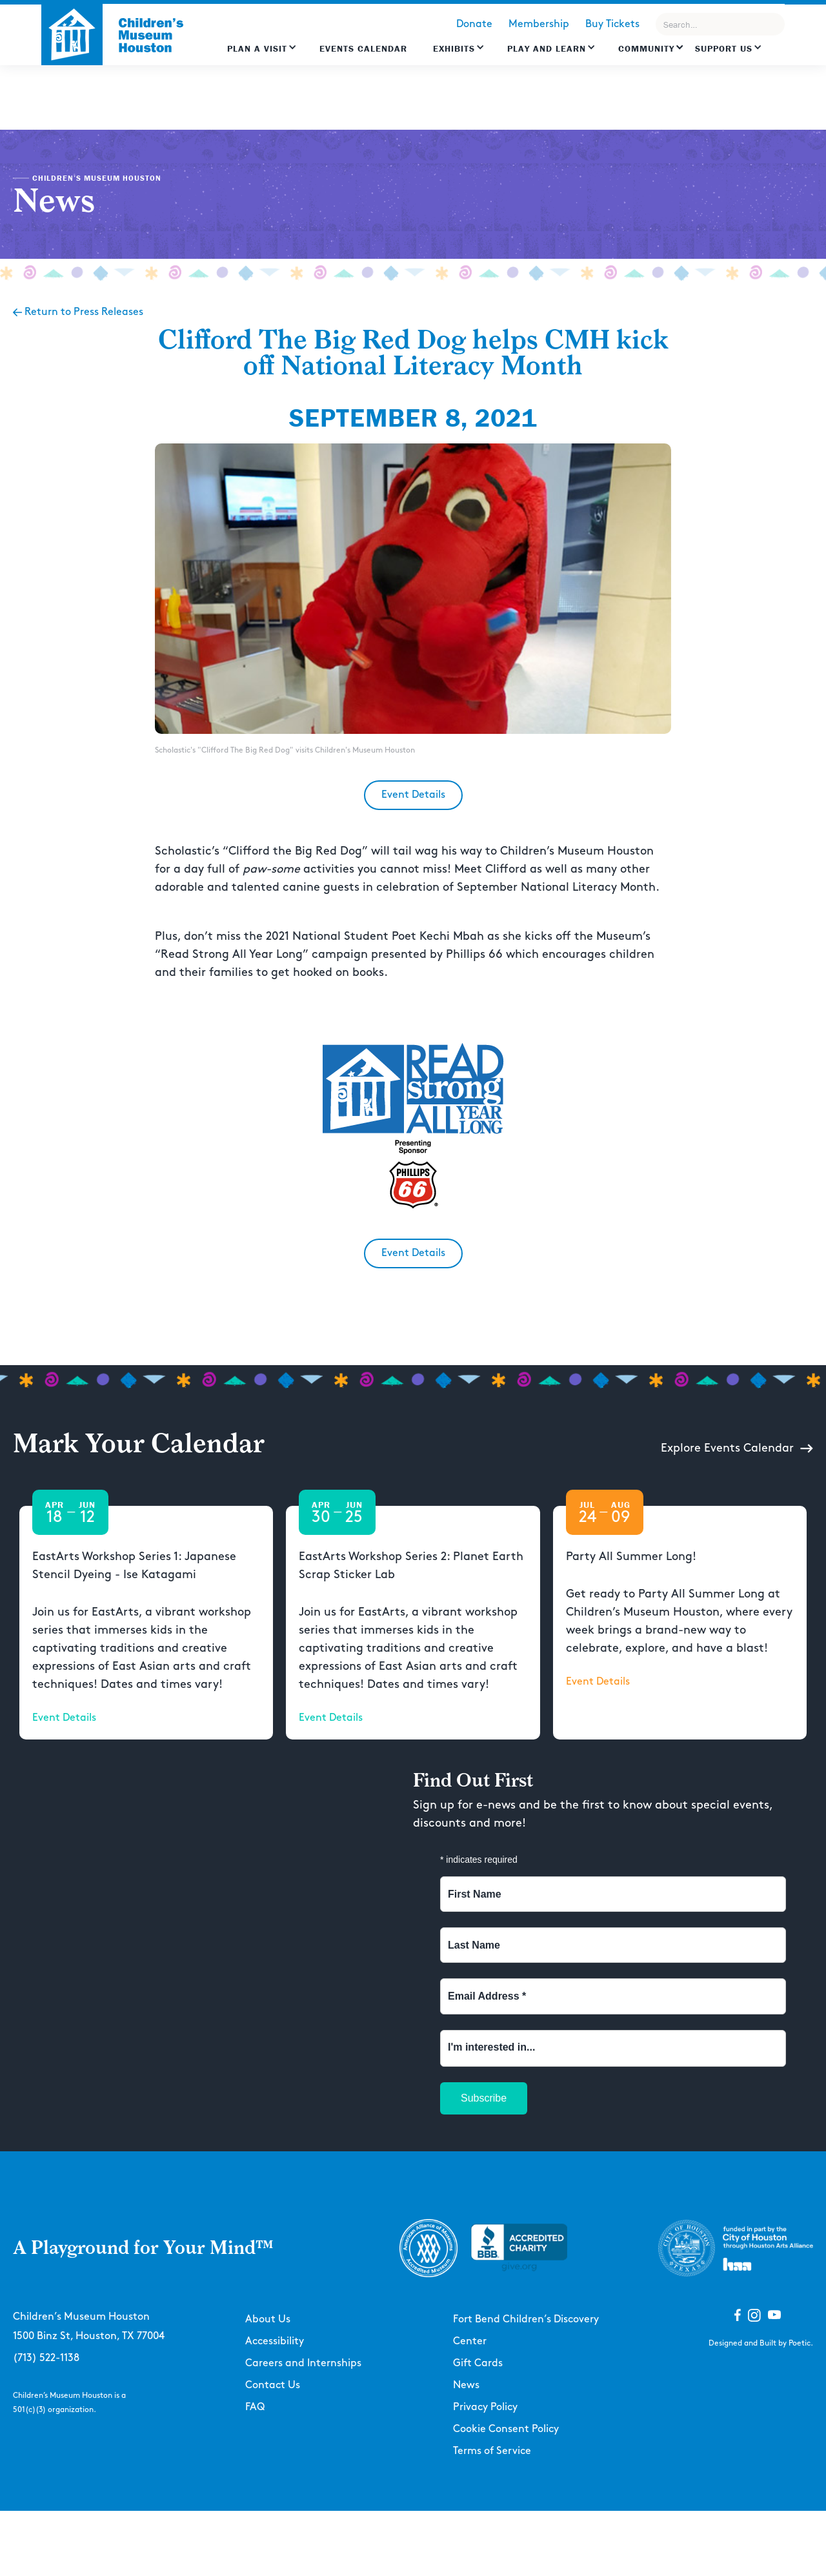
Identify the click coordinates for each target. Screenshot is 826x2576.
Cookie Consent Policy (506, 2429)
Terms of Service (492, 2451)
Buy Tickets (612, 24)
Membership (539, 24)
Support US (723, 48)
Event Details (413, 795)
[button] (262, 55)
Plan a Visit (257, 48)
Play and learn (546, 48)
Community (646, 48)
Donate (474, 24)
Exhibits (454, 48)
